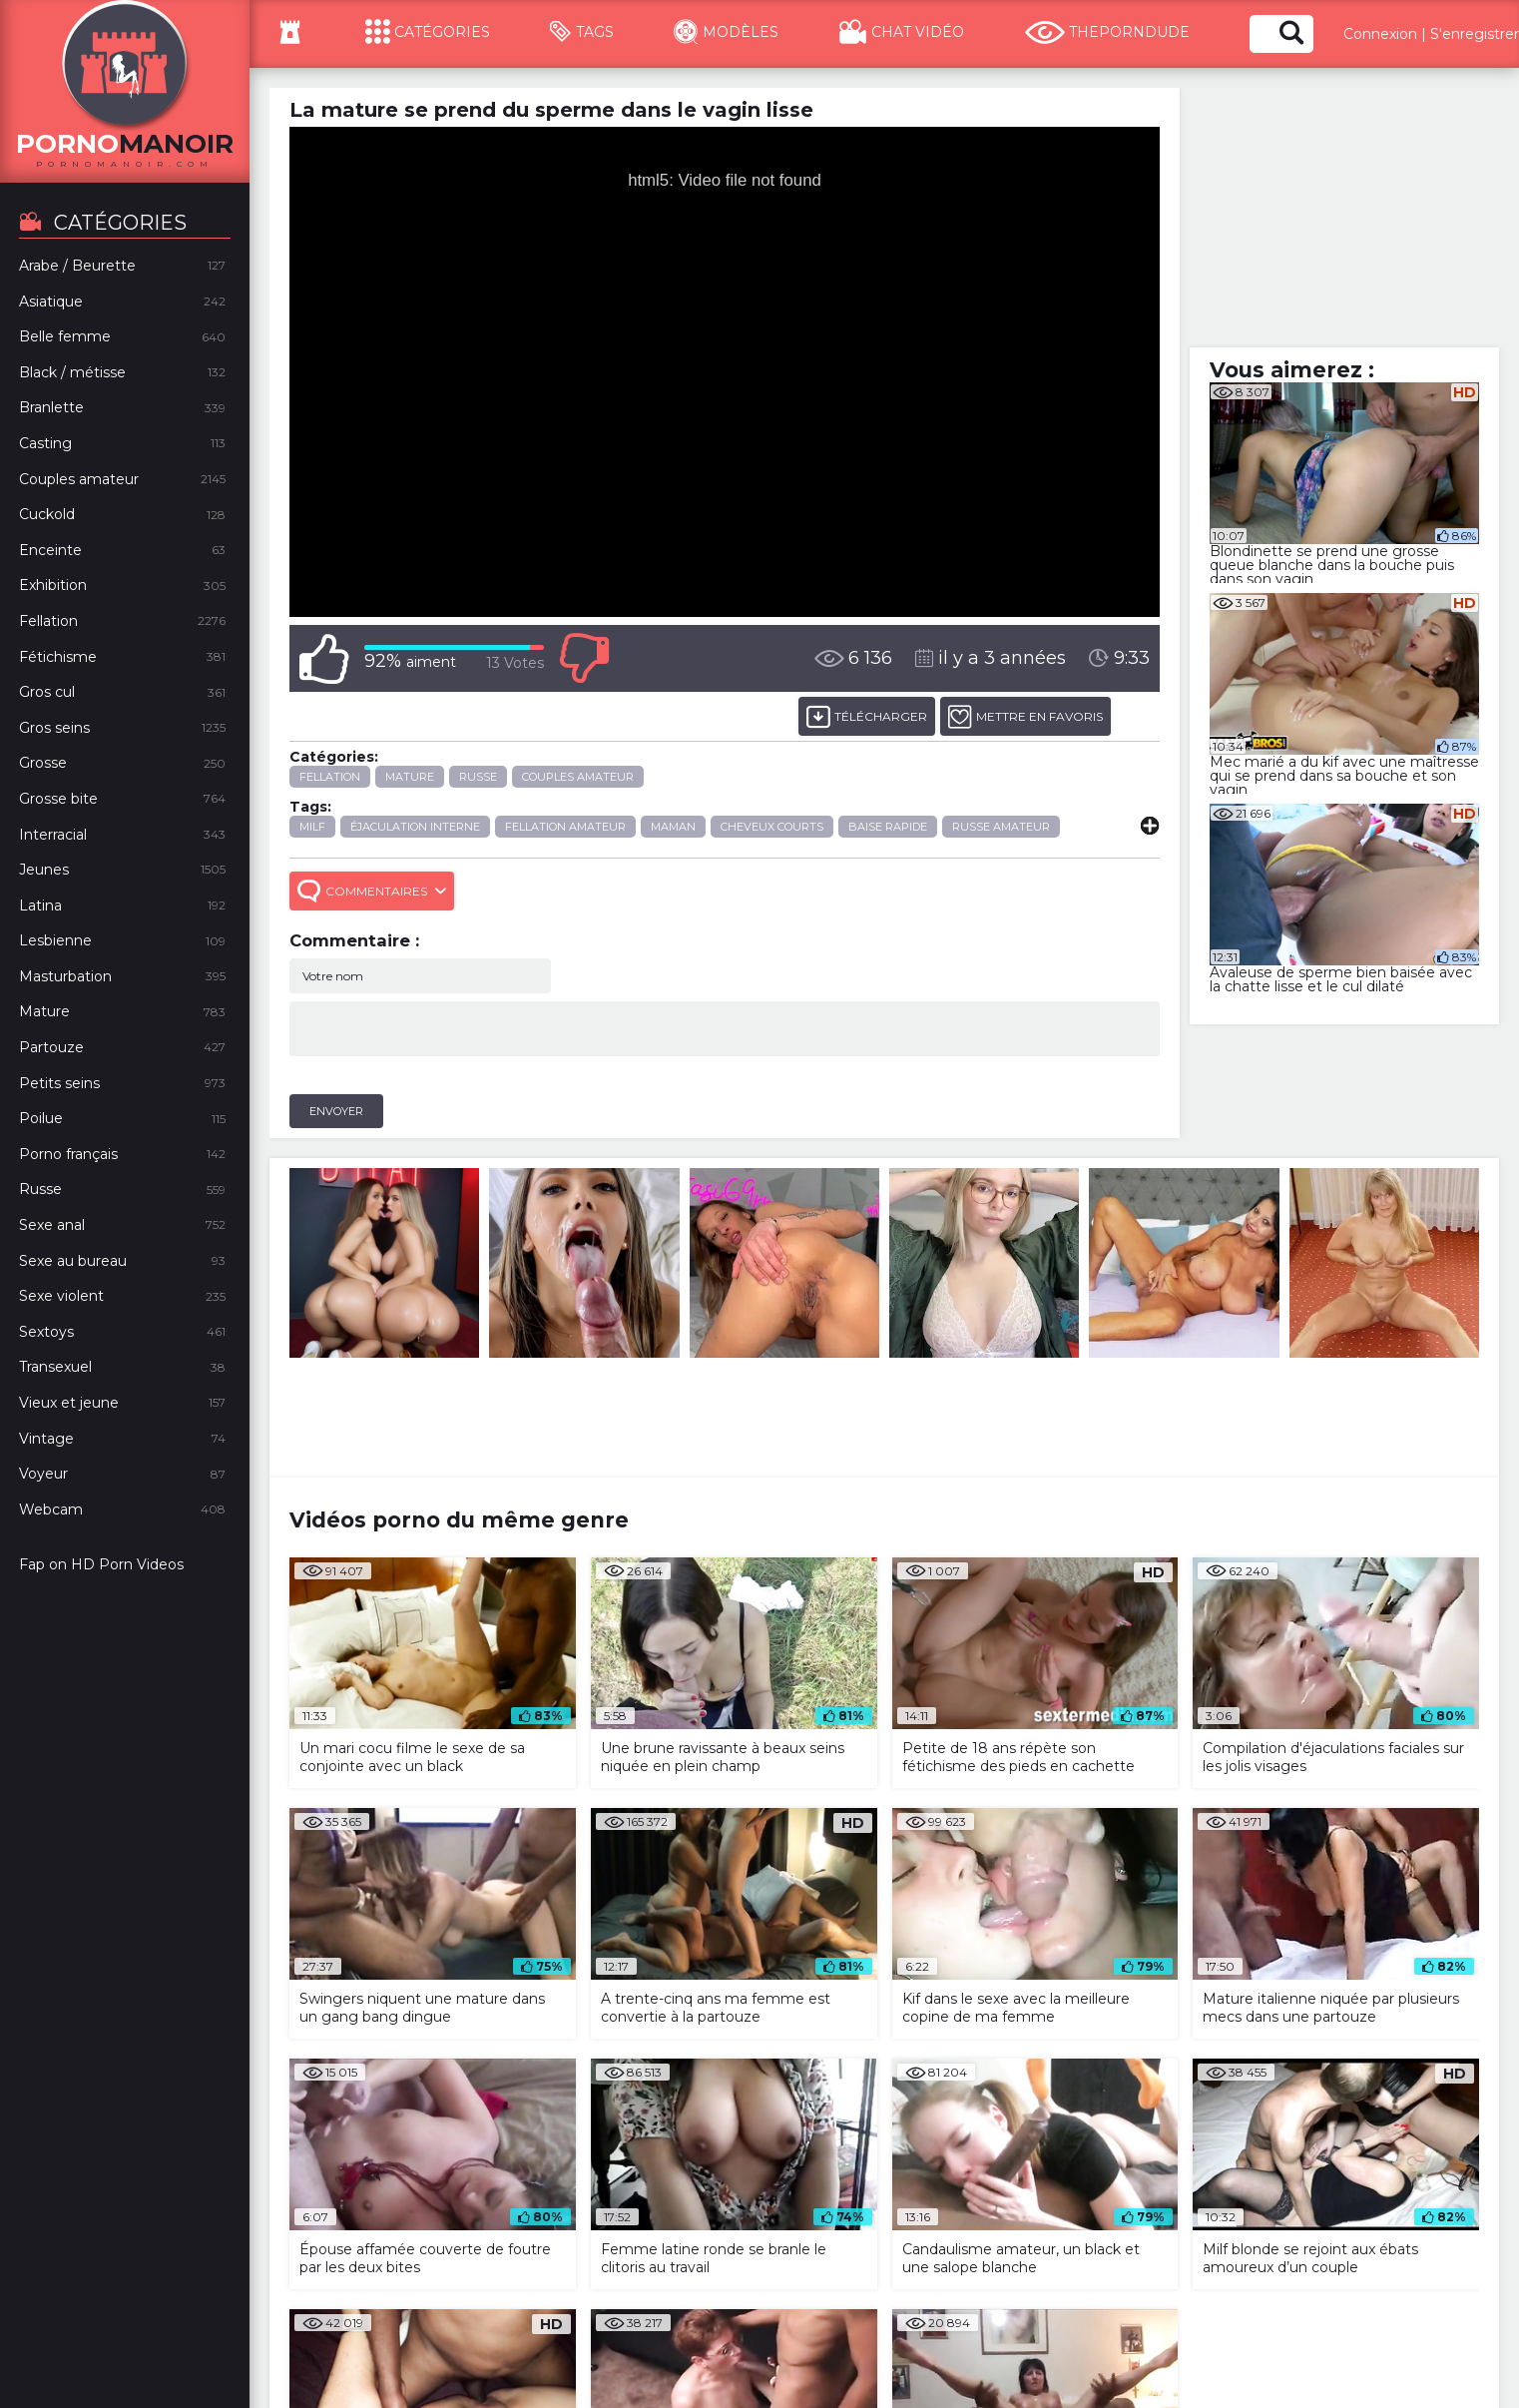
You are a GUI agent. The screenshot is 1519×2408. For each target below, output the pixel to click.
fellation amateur (565, 827)
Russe (478, 777)
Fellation (329, 777)
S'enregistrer (1474, 34)
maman (673, 827)
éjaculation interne (415, 827)
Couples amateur (578, 777)
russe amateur (1001, 827)
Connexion (1380, 34)
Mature (409, 777)
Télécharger (866, 716)
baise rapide (887, 827)
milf (312, 827)
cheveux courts (772, 827)
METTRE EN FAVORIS (1025, 716)
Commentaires (371, 891)
